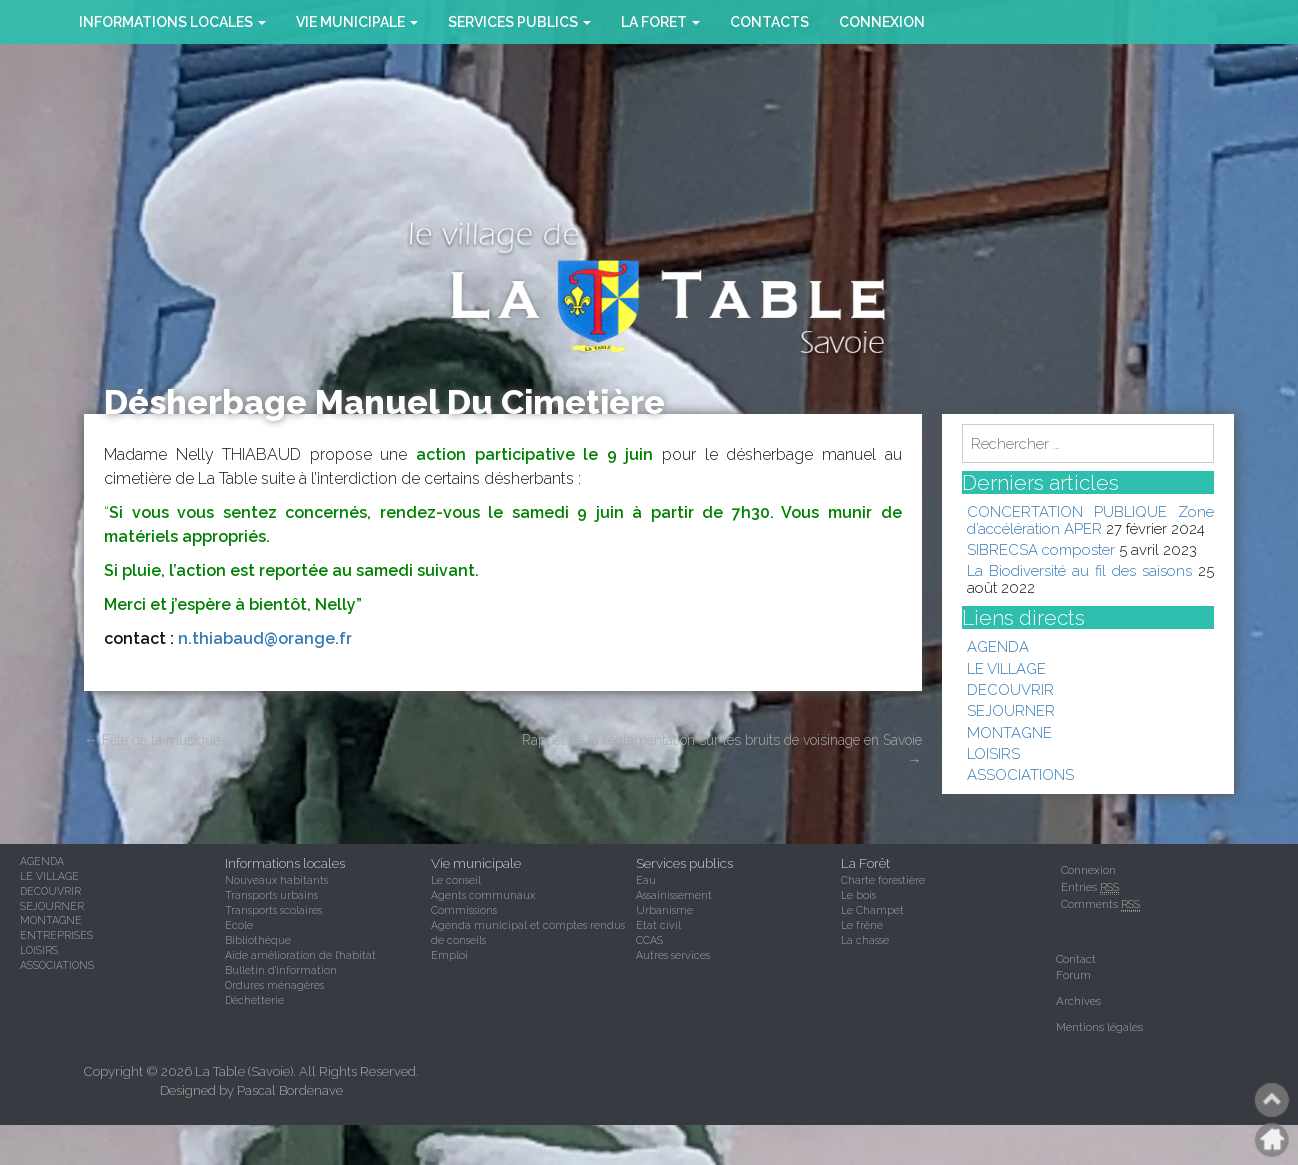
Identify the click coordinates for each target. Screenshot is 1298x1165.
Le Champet (872, 910)
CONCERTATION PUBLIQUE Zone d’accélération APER (1091, 519)
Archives (1078, 1001)
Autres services (673, 955)
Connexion (882, 22)
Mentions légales (1099, 1027)
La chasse (865, 940)
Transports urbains (271, 895)
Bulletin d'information (281, 970)
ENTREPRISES (56, 935)
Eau (646, 880)
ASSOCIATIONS (1020, 774)
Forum (1073, 975)
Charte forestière (883, 880)
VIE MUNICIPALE (357, 22)
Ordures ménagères (274, 985)
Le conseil (456, 880)
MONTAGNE (1009, 732)
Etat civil (658, 925)
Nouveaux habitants (276, 880)
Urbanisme (664, 910)
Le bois (858, 895)
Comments (1100, 904)
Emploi (449, 955)
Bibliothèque (258, 940)
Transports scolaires (273, 910)
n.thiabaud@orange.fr (265, 638)
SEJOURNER (1011, 710)
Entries (1090, 887)
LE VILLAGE (1006, 668)
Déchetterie (254, 1000)
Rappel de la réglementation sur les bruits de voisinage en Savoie (722, 750)
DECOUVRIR (1010, 689)
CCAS (649, 940)
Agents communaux (483, 895)
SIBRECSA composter (1041, 549)
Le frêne (862, 925)
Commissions (464, 910)
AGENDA (998, 646)
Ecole (239, 925)
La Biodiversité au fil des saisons (1079, 570)
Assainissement (674, 895)
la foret (660, 22)
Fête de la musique (152, 740)
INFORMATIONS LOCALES (172, 22)
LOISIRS (993, 753)
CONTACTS (769, 22)
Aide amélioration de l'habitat (300, 955)
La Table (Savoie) (244, 1071)
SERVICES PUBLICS (519, 22)
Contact (1076, 959)
